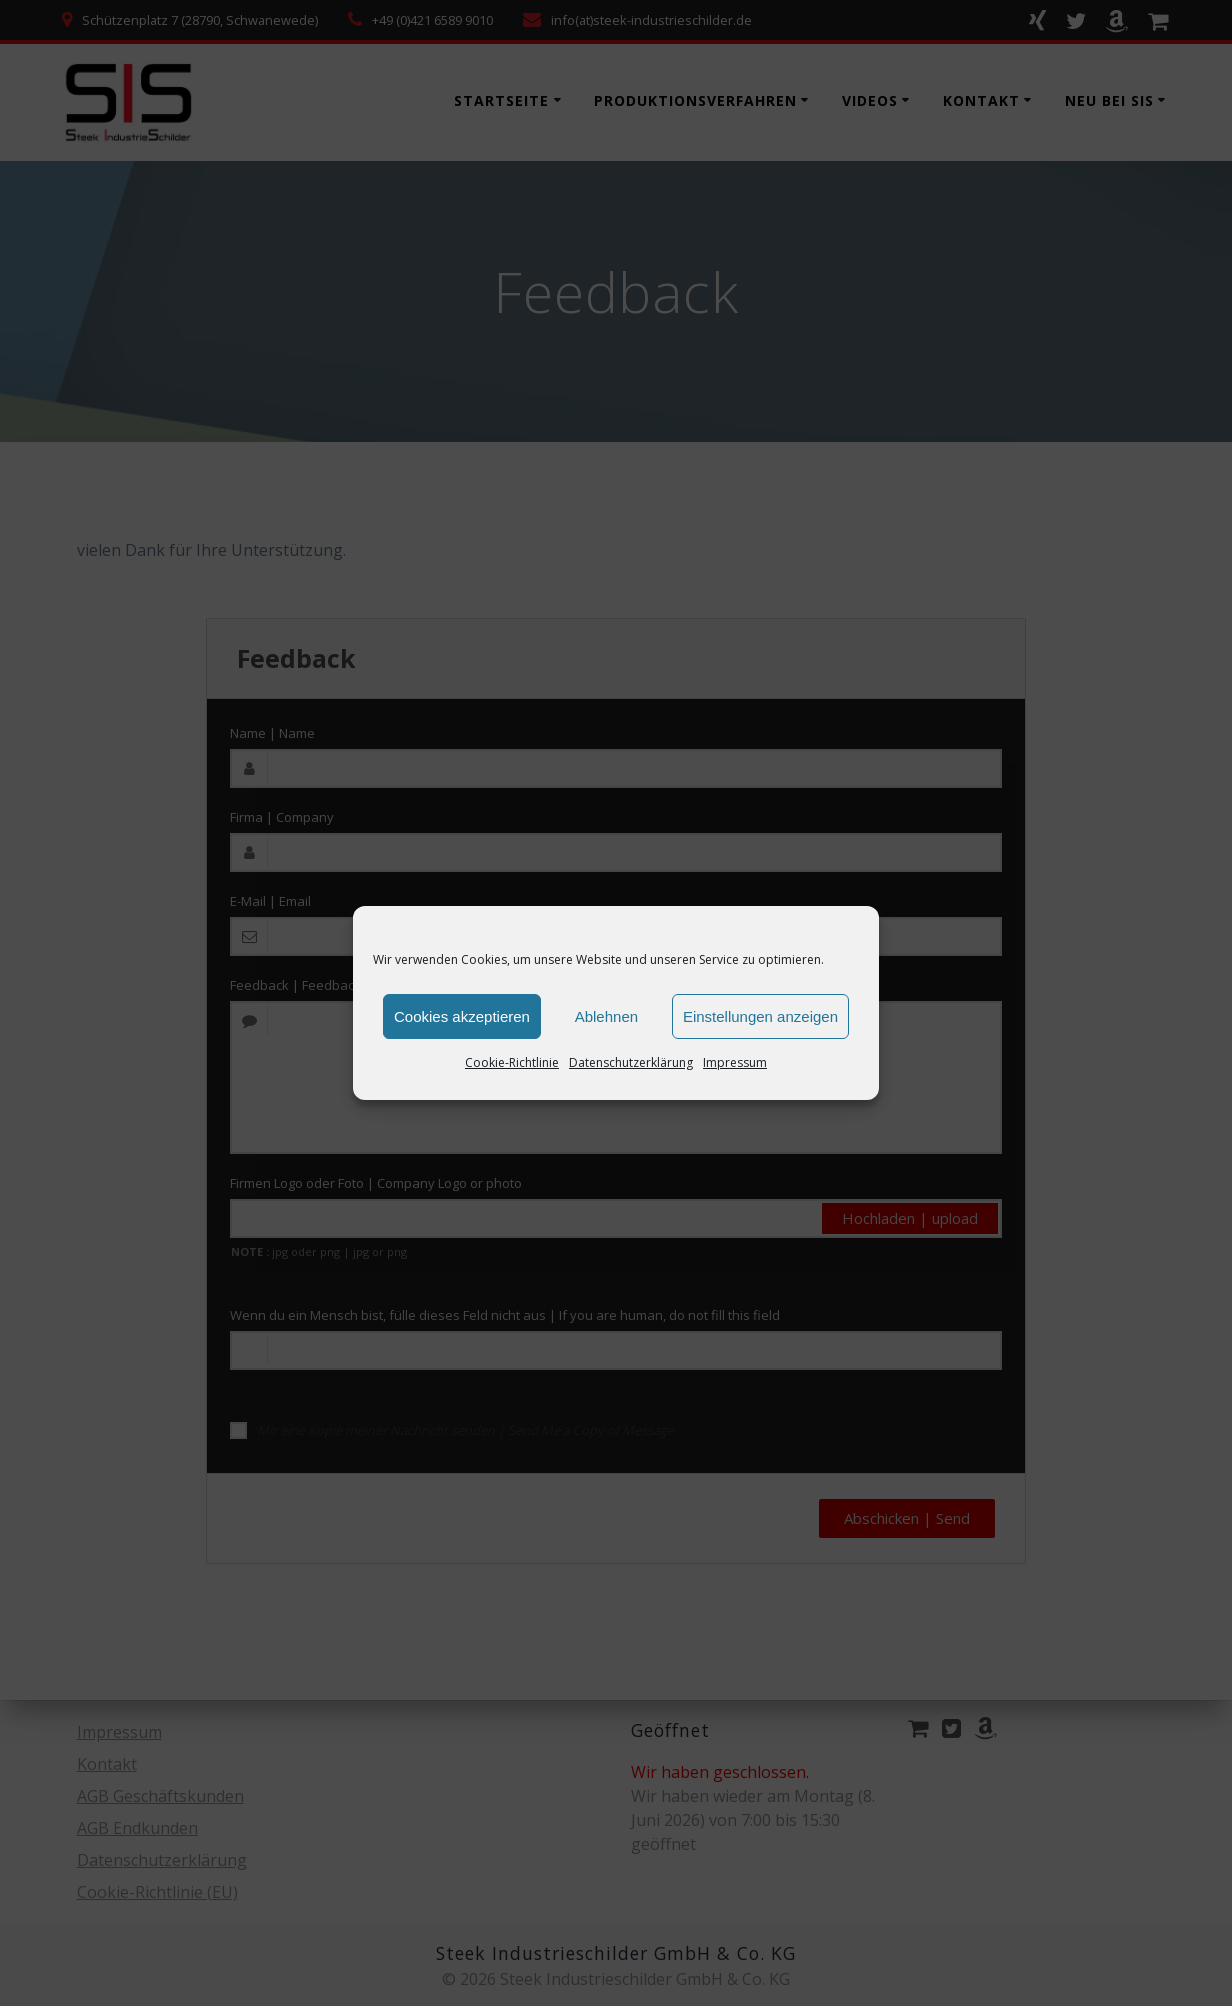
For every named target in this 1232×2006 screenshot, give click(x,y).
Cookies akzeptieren (462, 1016)
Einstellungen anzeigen (760, 1016)
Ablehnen (606, 1016)
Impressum (735, 1062)
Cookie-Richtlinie (512, 1062)
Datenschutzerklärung (631, 1062)
